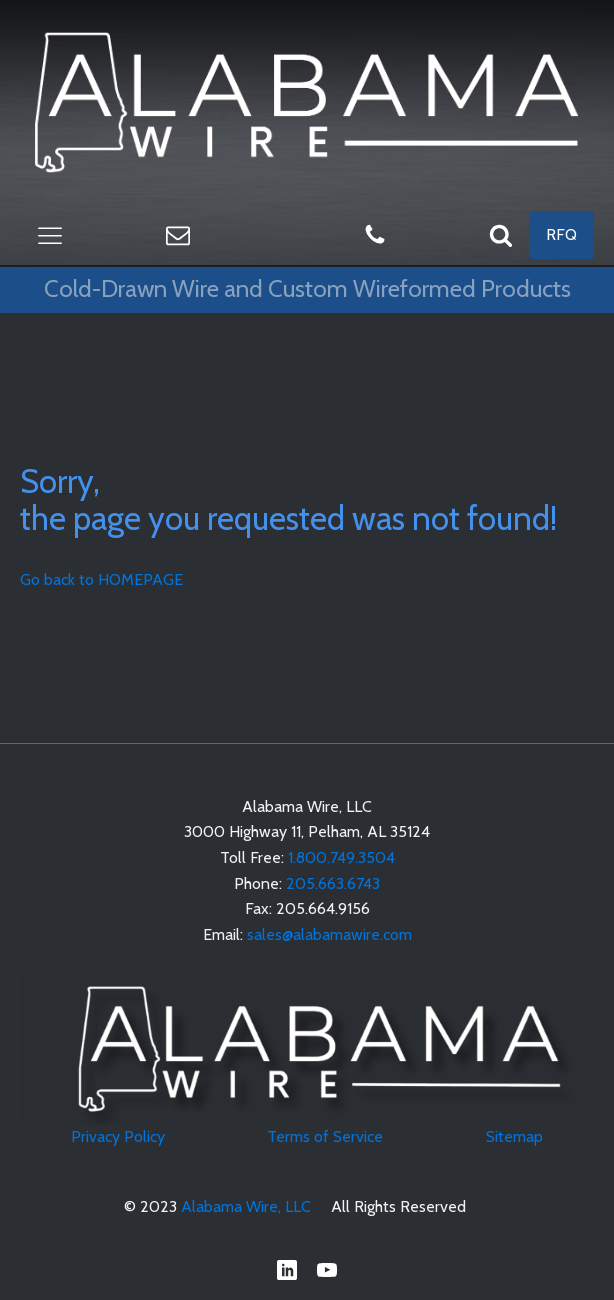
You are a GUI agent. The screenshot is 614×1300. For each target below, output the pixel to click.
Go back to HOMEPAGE (101, 579)
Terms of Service (325, 1136)
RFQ (561, 234)
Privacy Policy (118, 1136)
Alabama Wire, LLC (246, 1206)
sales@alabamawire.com (329, 934)
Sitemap (514, 1136)
